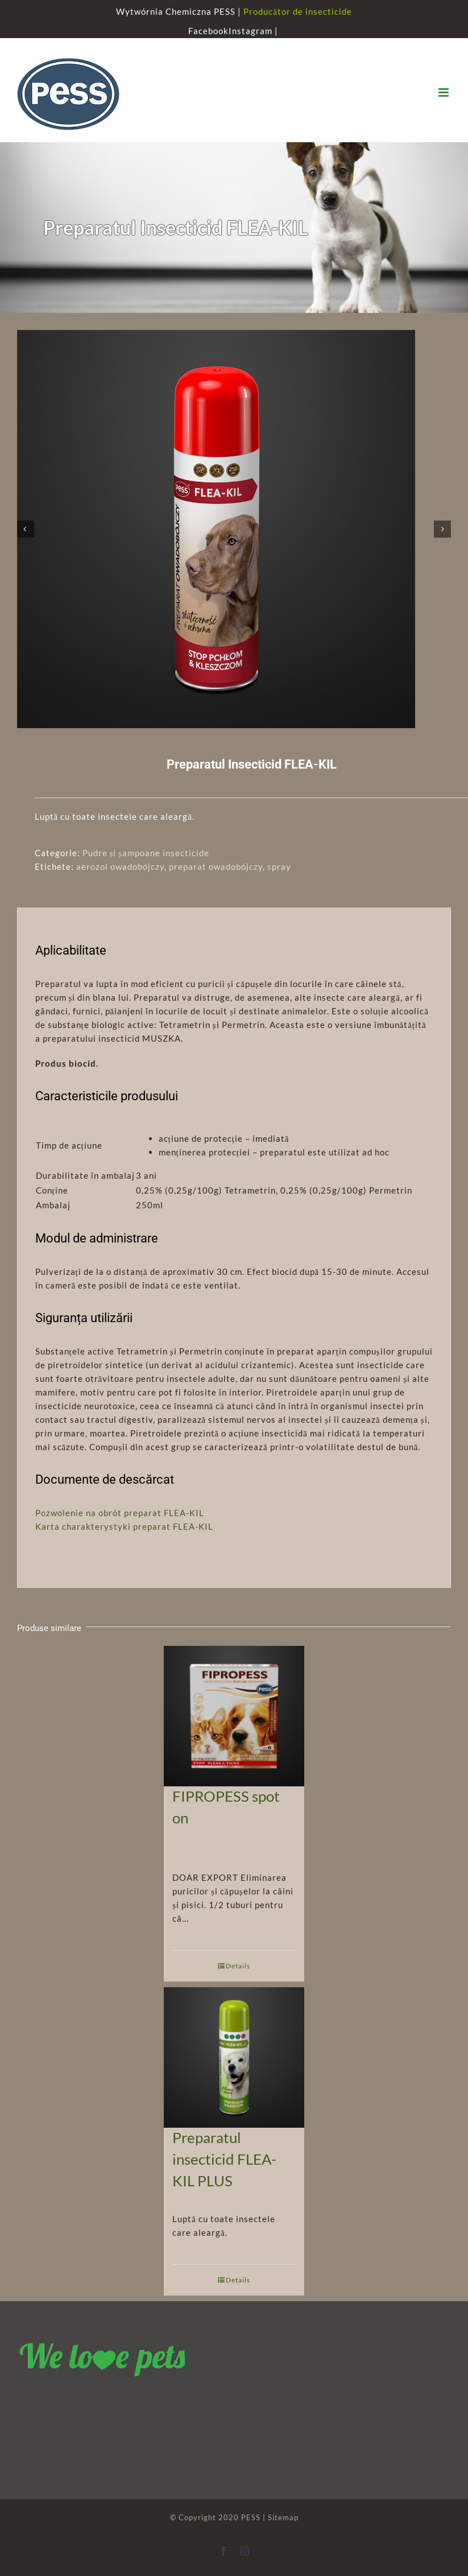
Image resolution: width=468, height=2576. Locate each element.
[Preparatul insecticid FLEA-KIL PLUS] (234, 2051)
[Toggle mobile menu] (444, 92)
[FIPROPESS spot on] (234, 1710)
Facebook (208, 31)
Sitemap (283, 2517)
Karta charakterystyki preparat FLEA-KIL (124, 1526)
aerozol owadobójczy (120, 866)
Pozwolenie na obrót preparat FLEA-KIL (119, 1513)
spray (279, 866)
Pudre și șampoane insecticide (146, 853)
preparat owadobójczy (216, 866)
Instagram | (254, 31)
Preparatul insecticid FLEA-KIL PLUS (224, 2159)
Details (238, 1966)
